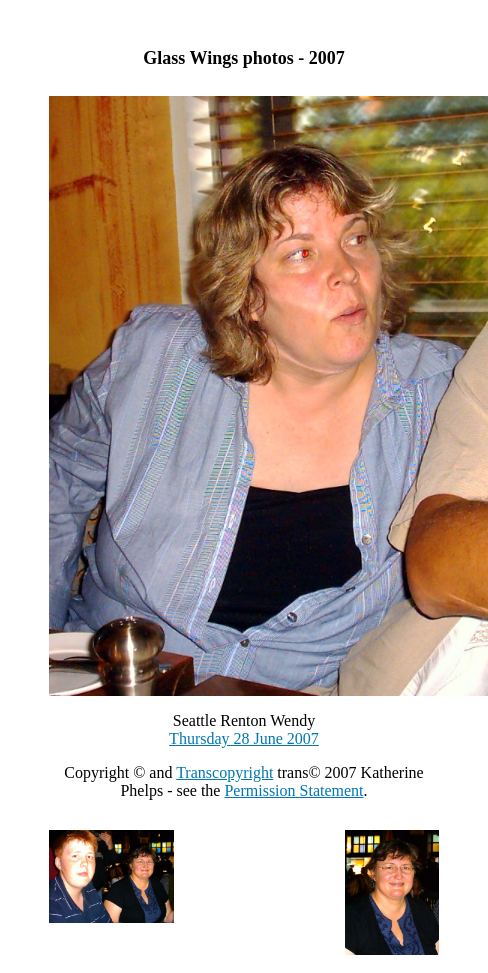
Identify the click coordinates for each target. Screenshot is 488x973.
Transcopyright (224, 772)
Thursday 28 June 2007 (244, 738)
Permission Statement (293, 790)
